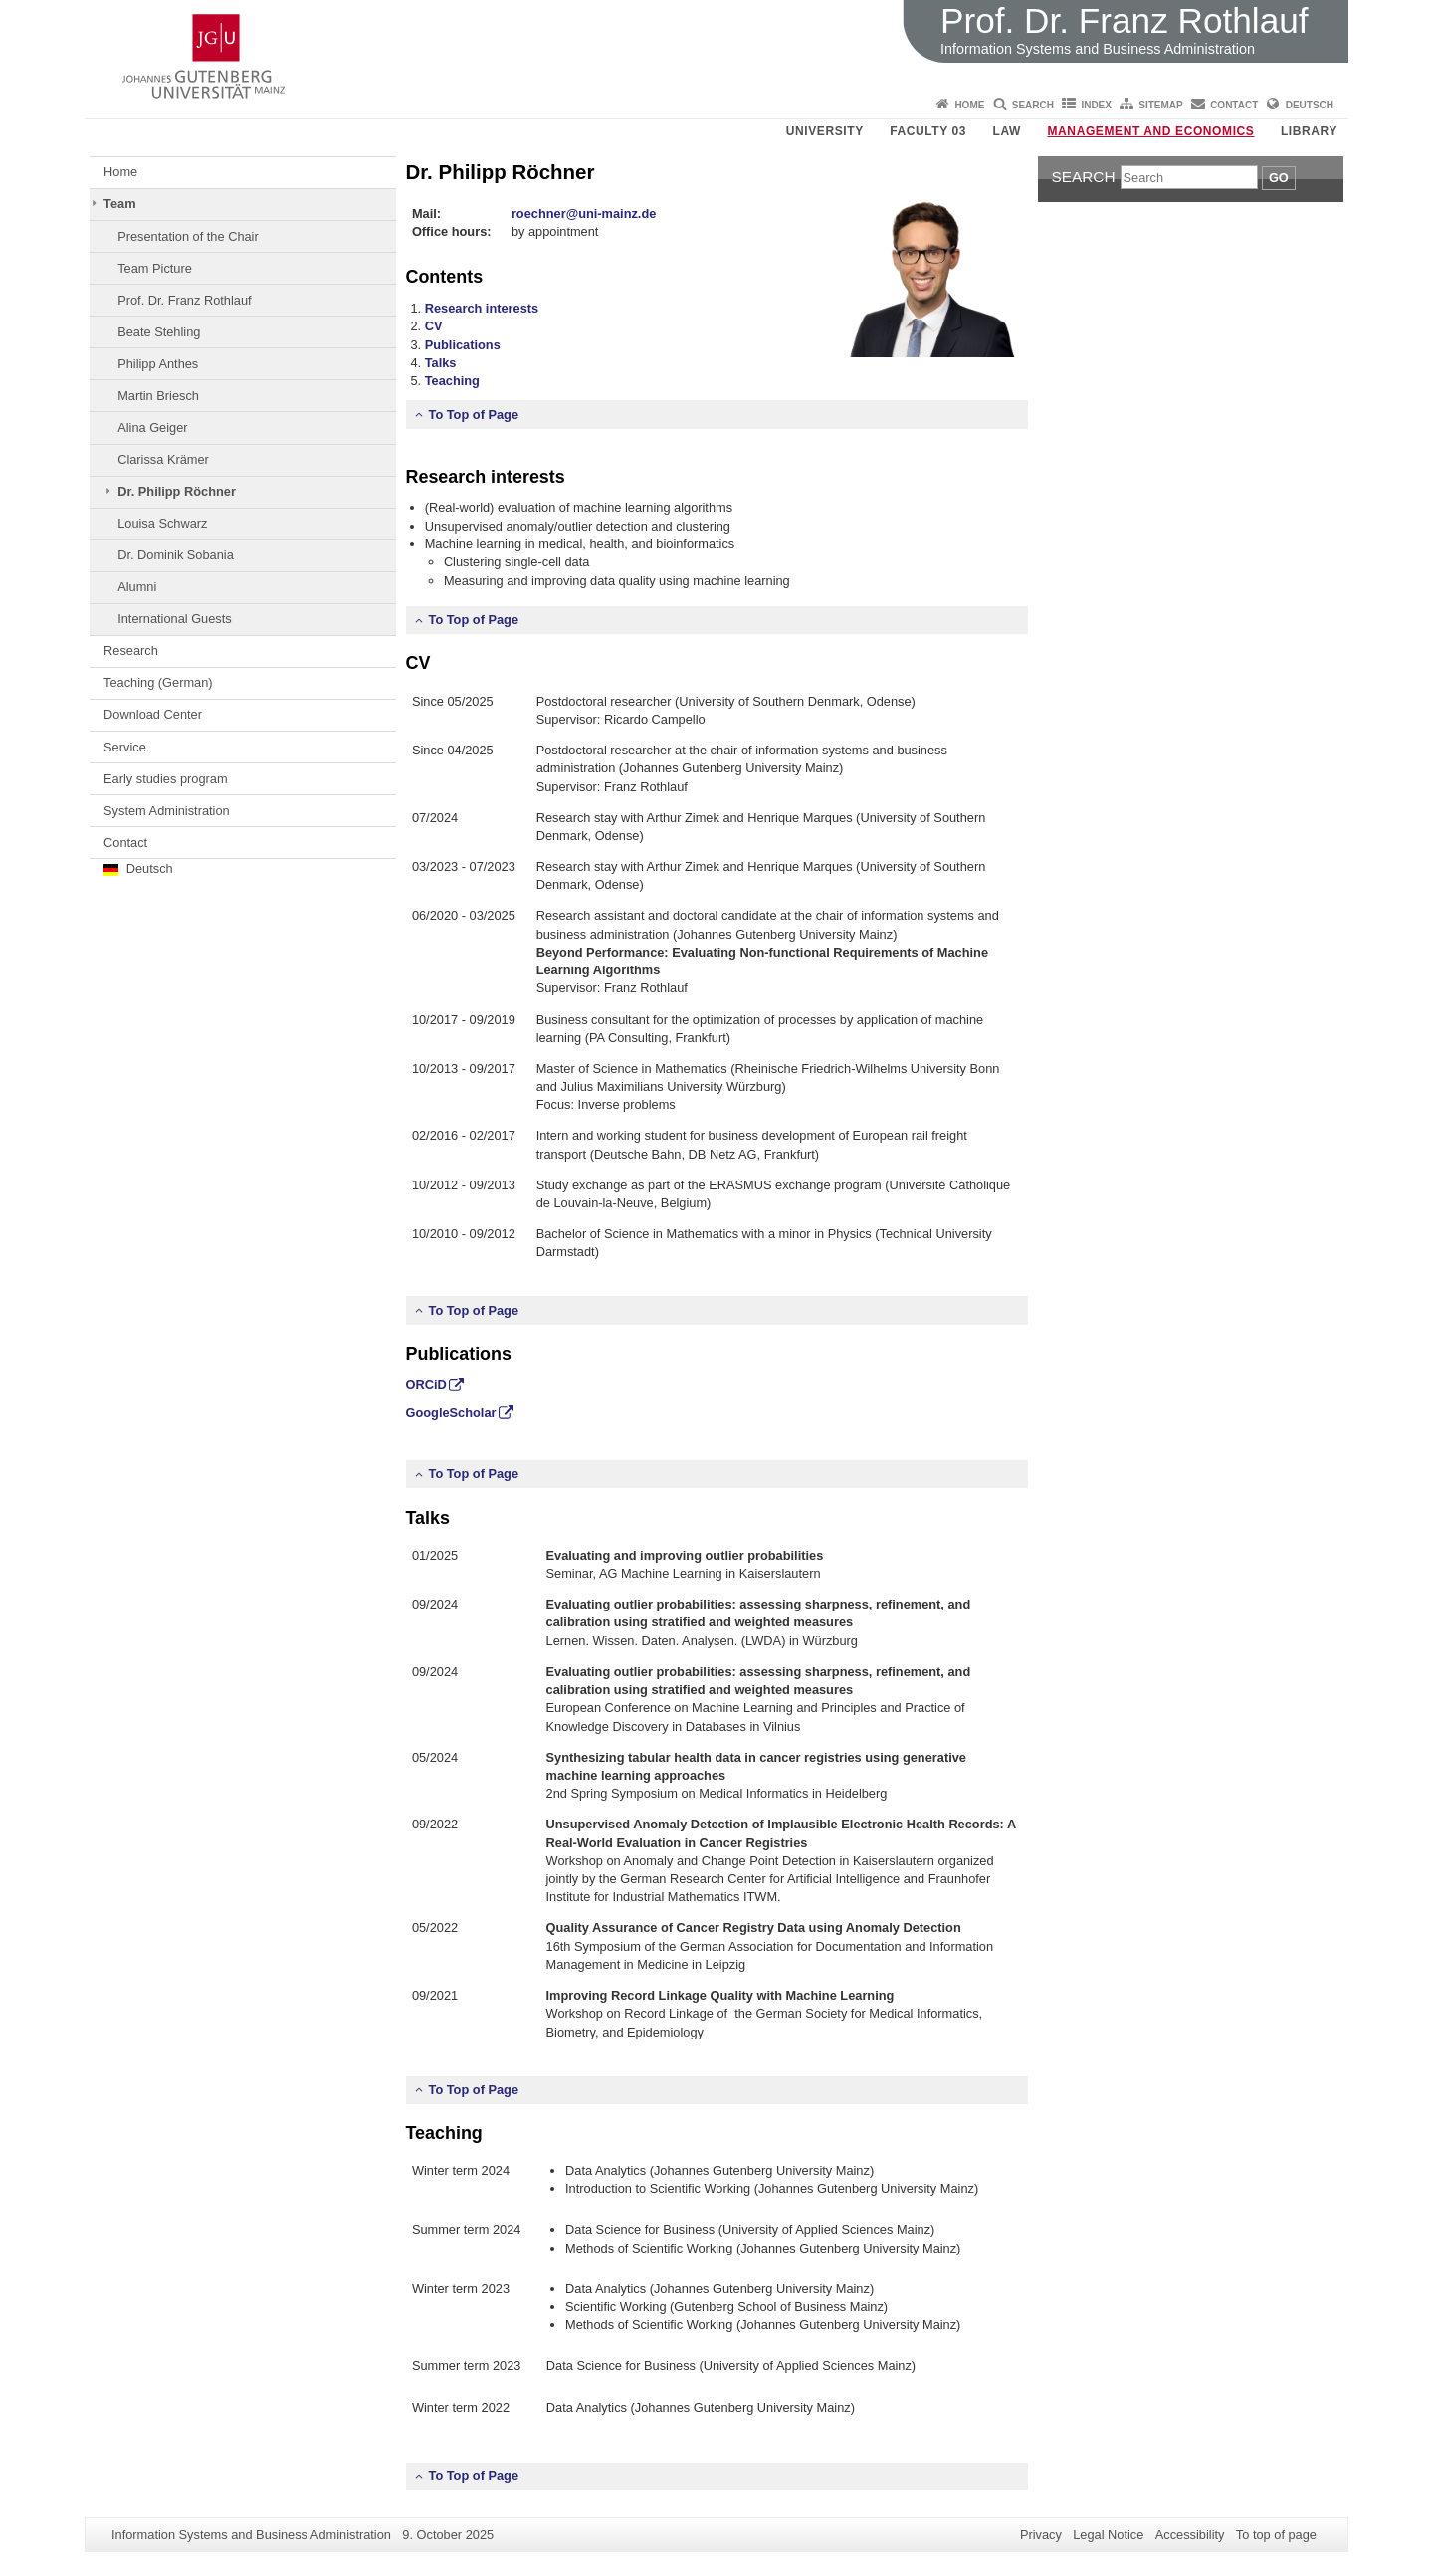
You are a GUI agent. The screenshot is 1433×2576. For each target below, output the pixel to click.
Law (1007, 131)
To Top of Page (474, 414)
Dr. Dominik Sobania (175, 554)
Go (1279, 177)
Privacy (1041, 2534)
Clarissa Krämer (163, 459)
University (825, 131)
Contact (1234, 105)
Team (119, 203)
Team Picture (154, 268)
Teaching (452, 380)
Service (124, 747)
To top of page (1276, 2534)
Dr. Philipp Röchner (176, 491)
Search (1033, 105)
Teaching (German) (158, 682)
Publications (463, 344)
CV (434, 326)
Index (1096, 105)
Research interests (482, 308)
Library (1309, 131)
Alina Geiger (152, 427)
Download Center (152, 714)
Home (969, 105)
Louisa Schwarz (162, 523)
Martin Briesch (158, 395)
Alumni (136, 586)
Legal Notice (1108, 2534)
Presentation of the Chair (188, 236)
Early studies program (165, 778)
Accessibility (1190, 2534)
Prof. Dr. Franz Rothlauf (184, 300)
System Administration (166, 810)
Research (130, 650)
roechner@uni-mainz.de (584, 213)
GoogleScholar (451, 1412)
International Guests (174, 618)
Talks (441, 362)
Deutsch (1309, 105)
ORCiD (426, 1384)
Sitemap (1160, 105)
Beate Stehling (158, 331)
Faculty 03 (928, 131)
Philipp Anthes (157, 363)
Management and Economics (1151, 131)
